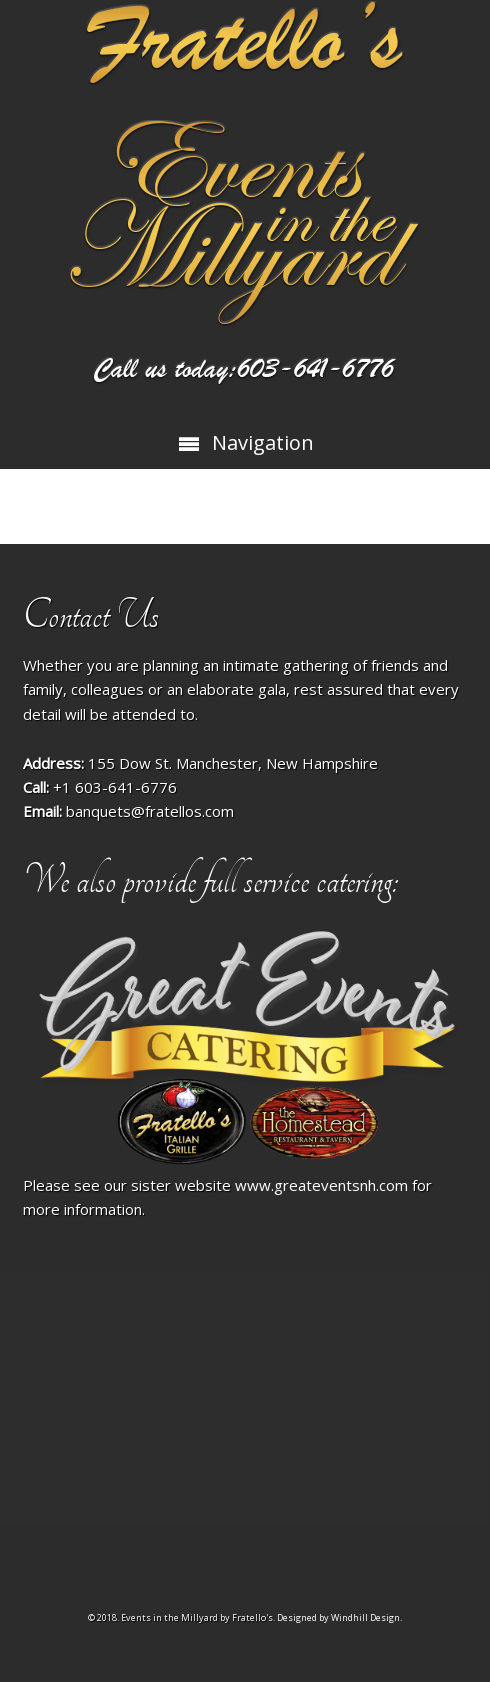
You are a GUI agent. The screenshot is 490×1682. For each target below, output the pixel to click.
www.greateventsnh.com (321, 1185)
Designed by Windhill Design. (339, 1617)
